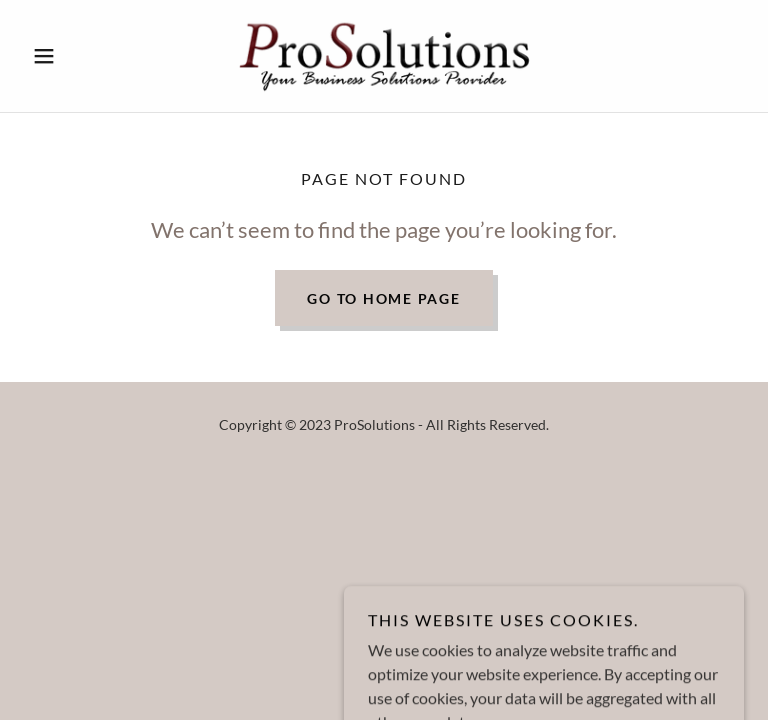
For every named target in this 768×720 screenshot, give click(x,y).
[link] (384, 56)
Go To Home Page (383, 298)
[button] (78, 56)
